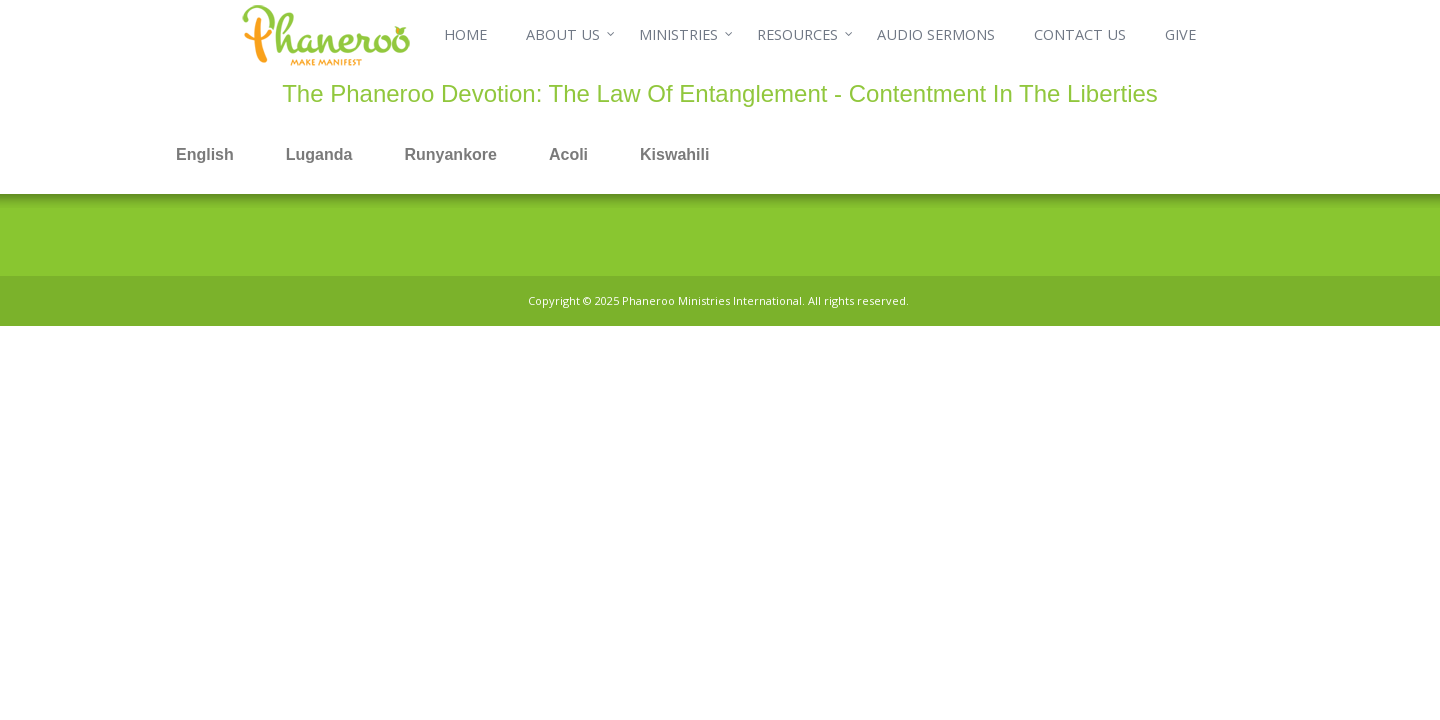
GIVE (1180, 34)
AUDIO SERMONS (936, 34)
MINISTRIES (678, 34)
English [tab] (205, 154)
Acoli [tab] (568, 154)
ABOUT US (563, 34)
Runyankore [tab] (450, 154)
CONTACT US (1080, 34)
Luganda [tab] (319, 154)
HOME (465, 34)
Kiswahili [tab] (674, 154)
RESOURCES (797, 34)
